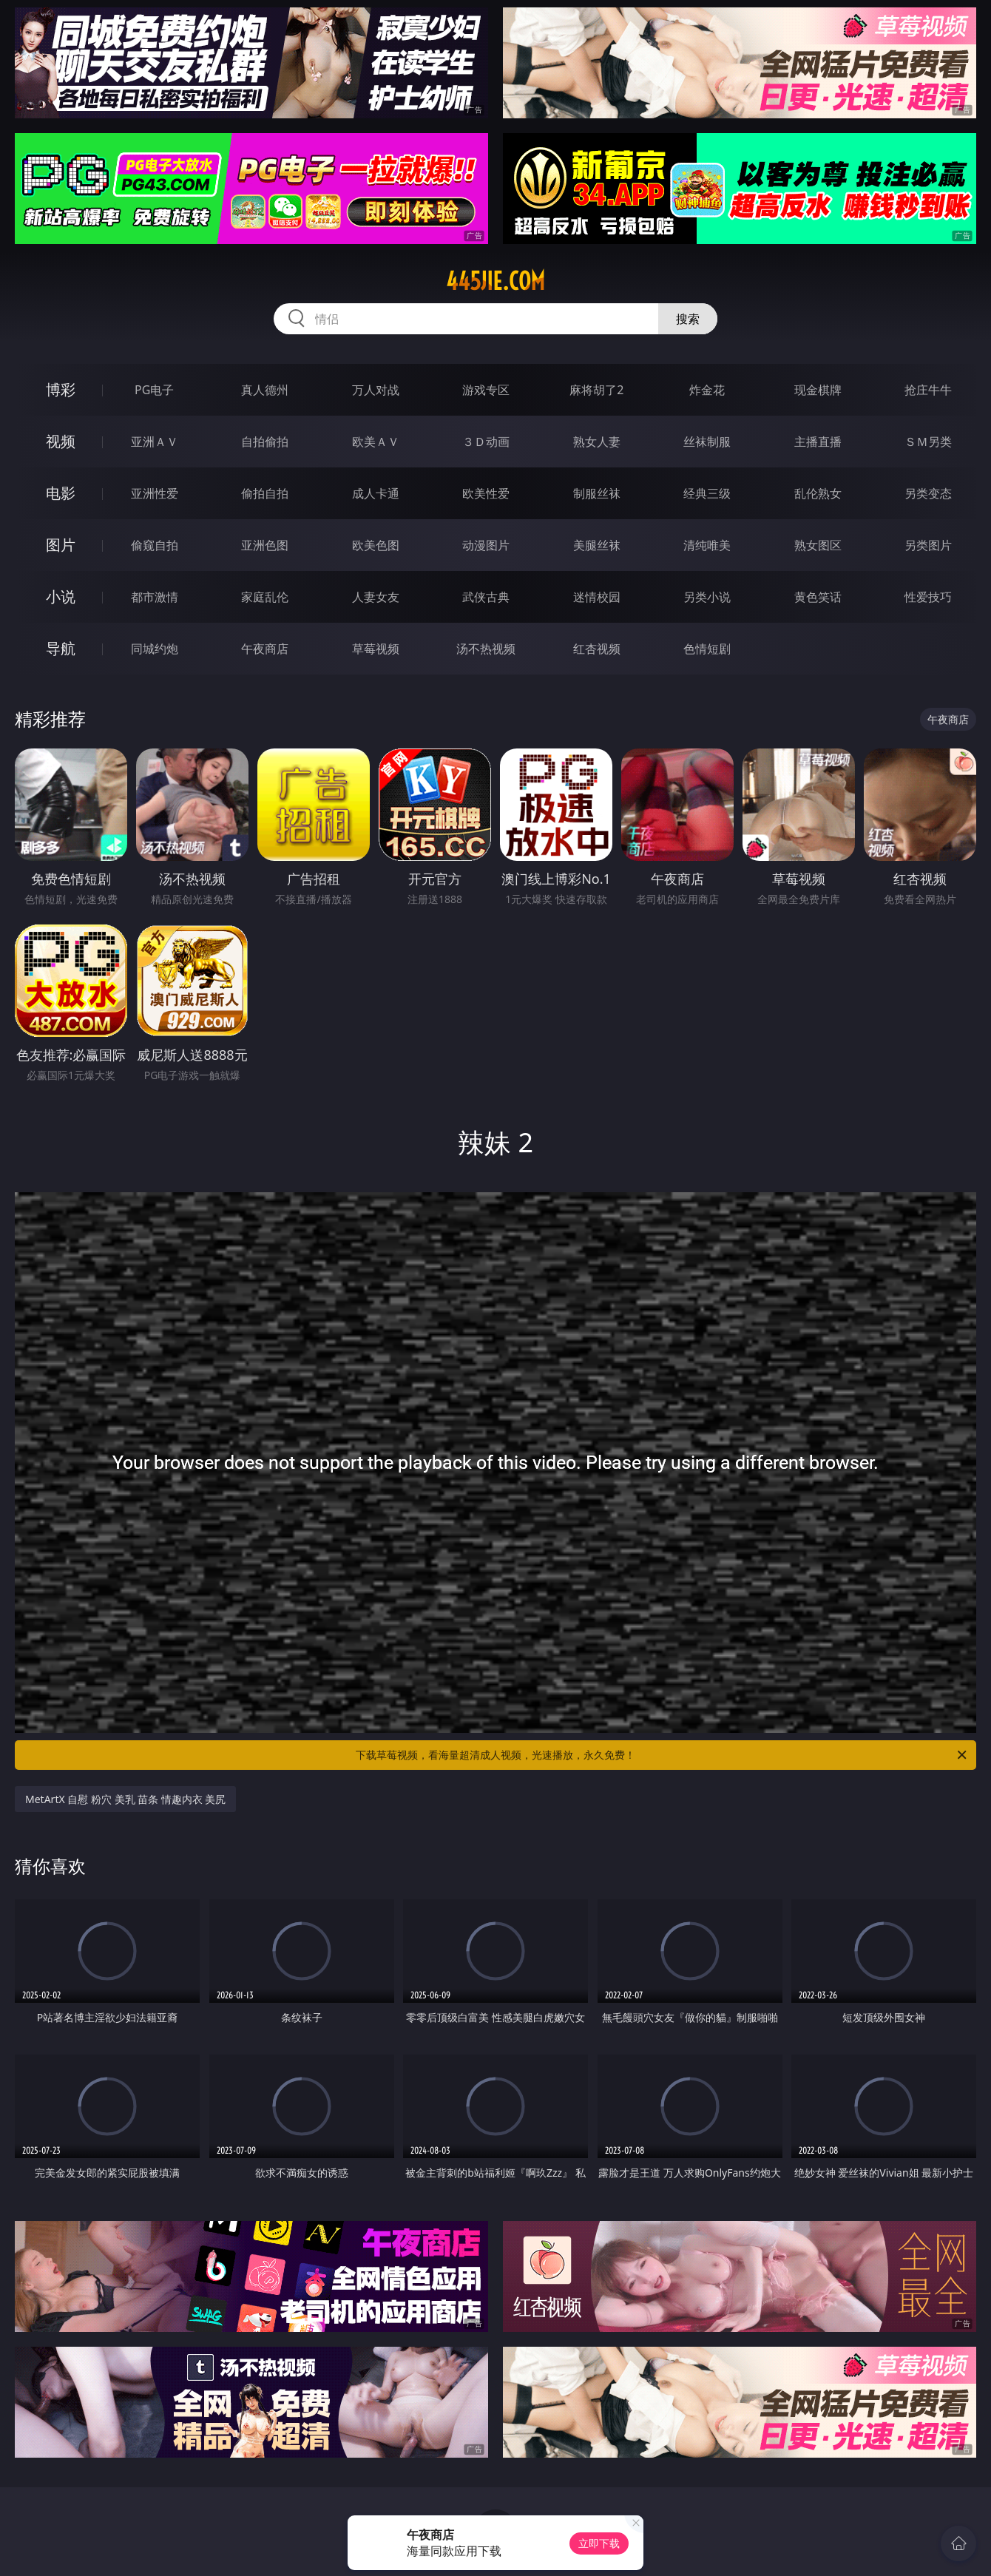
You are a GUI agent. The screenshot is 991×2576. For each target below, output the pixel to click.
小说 (60, 596)
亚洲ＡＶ (154, 441)
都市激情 (154, 597)
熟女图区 (818, 545)
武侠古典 (486, 597)
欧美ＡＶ (375, 441)
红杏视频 (596, 648)
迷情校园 (596, 597)
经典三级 (707, 493)
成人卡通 (375, 493)
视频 (60, 441)
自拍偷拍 (264, 441)
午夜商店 (264, 648)
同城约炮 (154, 648)
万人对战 (375, 390)
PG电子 (154, 390)
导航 (60, 648)
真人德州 (264, 390)
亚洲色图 (264, 545)
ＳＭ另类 (928, 441)
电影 (60, 493)
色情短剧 (707, 648)
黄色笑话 (818, 597)
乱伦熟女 (818, 493)
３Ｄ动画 (486, 441)
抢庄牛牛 (928, 390)
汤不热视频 (485, 648)
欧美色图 (375, 545)
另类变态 (928, 493)
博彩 (60, 389)
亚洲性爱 (154, 493)
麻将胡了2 (596, 390)
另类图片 (928, 545)
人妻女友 (375, 597)
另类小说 (707, 597)
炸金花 (707, 390)
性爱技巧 (928, 597)
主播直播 (818, 441)
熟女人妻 (596, 441)
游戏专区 (486, 390)
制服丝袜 (596, 493)
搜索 (688, 319)
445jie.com (495, 281)
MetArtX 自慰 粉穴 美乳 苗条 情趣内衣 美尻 (125, 1799)
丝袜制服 (707, 441)
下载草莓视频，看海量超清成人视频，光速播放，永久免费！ (662, 1755)
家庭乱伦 (264, 597)
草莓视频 (375, 648)
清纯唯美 (707, 545)
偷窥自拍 (154, 545)
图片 (60, 545)
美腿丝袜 (596, 545)
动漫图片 (486, 545)
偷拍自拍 (264, 493)
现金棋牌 (818, 390)
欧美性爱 (486, 493)
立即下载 (599, 2543)
